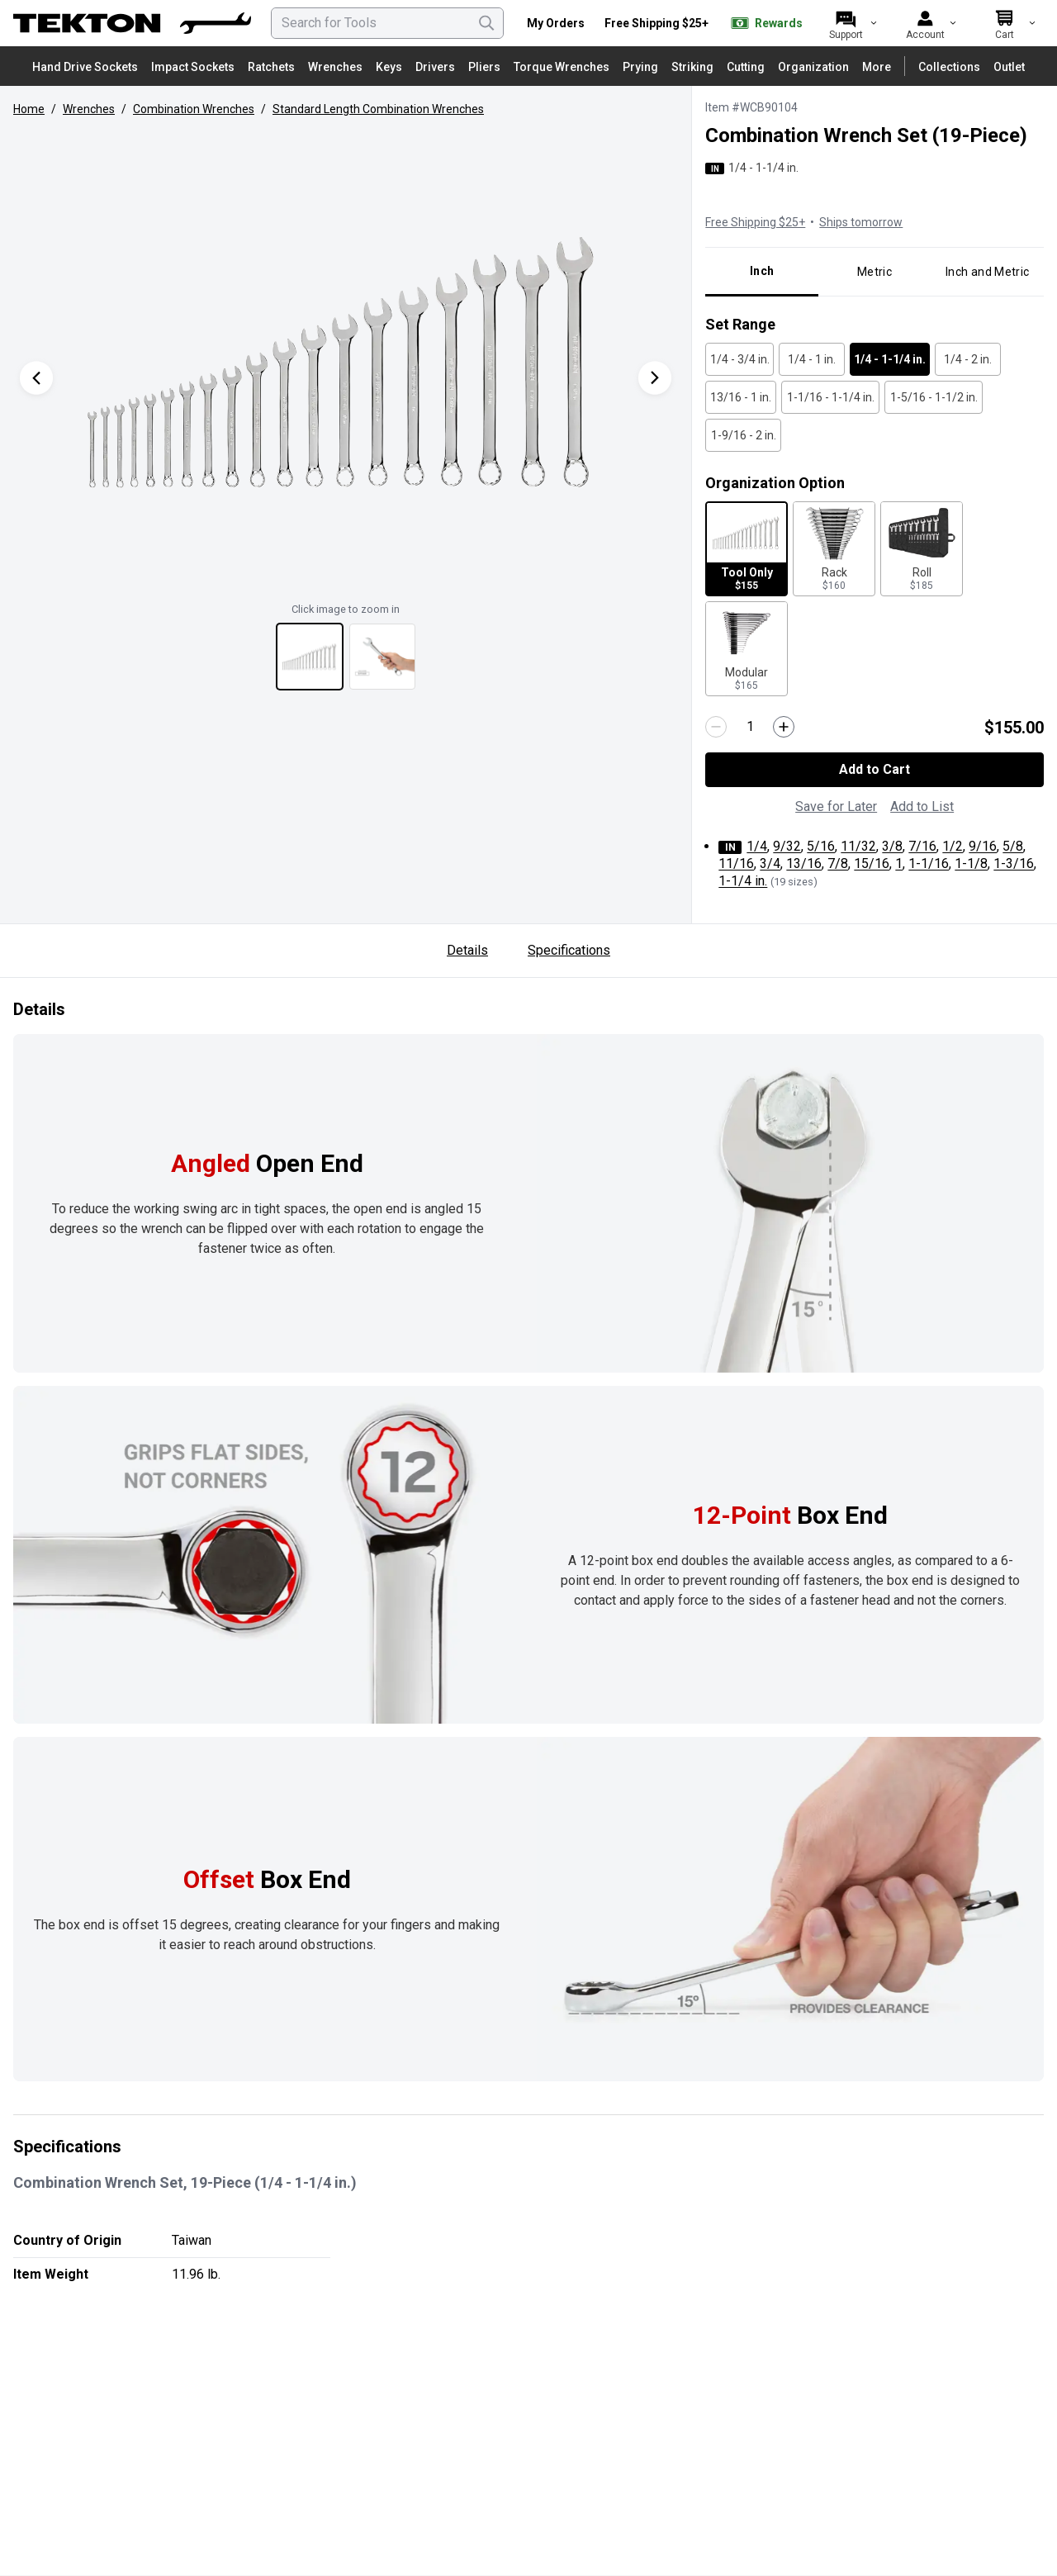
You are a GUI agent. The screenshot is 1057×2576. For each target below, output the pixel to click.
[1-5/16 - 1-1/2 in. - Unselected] (933, 397)
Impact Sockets (193, 67)
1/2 (952, 846)
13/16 (804, 863)
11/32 (858, 846)
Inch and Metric (987, 271)
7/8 (837, 863)
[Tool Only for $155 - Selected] (746, 548)
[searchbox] (387, 23)
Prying (640, 67)
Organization (813, 67)
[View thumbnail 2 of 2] (382, 657)
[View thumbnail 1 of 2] (310, 657)
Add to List (922, 806)
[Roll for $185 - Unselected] (921, 548)
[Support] (845, 23)
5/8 (1012, 846)
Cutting (746, 67)
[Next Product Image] (654, 378)
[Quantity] (749, 727)
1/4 (757, 846)
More (876, 67)
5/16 (821, 846)
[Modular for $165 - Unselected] (746, 648)
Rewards (765, 23)
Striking (692, 67)
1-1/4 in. (742, 881)
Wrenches (335, 67)
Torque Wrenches (561, 67)
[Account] (925, 23)
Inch (762, 271)
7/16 (922, 846)
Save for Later (836, 806)
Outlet (1009, 67)
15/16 (871, 863)
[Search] (486, 23)
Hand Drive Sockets (85, 67)
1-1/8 (971, 863)
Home (29, 109)
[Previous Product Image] (36, 378)
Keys (389, 67)
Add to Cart (874, 769)
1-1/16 (928, 863)
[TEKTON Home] (132, 23)
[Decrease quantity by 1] (716, 727)
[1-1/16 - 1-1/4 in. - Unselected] (830, 397)
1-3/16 (1013, 863)
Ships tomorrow (861, 222)
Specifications (569, 950)
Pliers (484, 67)
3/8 (892, 846)
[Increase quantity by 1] (783, 727)
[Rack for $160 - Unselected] (834, 548)
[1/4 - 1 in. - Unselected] (812, 359)
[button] (345, 361)
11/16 (736, 863)
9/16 (983, 846)
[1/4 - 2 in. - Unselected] (968, 359)
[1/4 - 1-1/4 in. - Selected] (890, 359)
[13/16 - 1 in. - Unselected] (740, 397)
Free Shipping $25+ (656, 23)
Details (467, 950)
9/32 (787, 846)
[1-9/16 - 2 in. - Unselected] (743, 435)
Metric (874, 271)
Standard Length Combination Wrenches (378, 109)
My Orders (556, 23)
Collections (949, 67)
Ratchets (271, 67)
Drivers (435, 67)
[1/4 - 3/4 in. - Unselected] (739, 359)
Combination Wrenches (193, 109)
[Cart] (1004, 23)
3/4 (770, 863)
